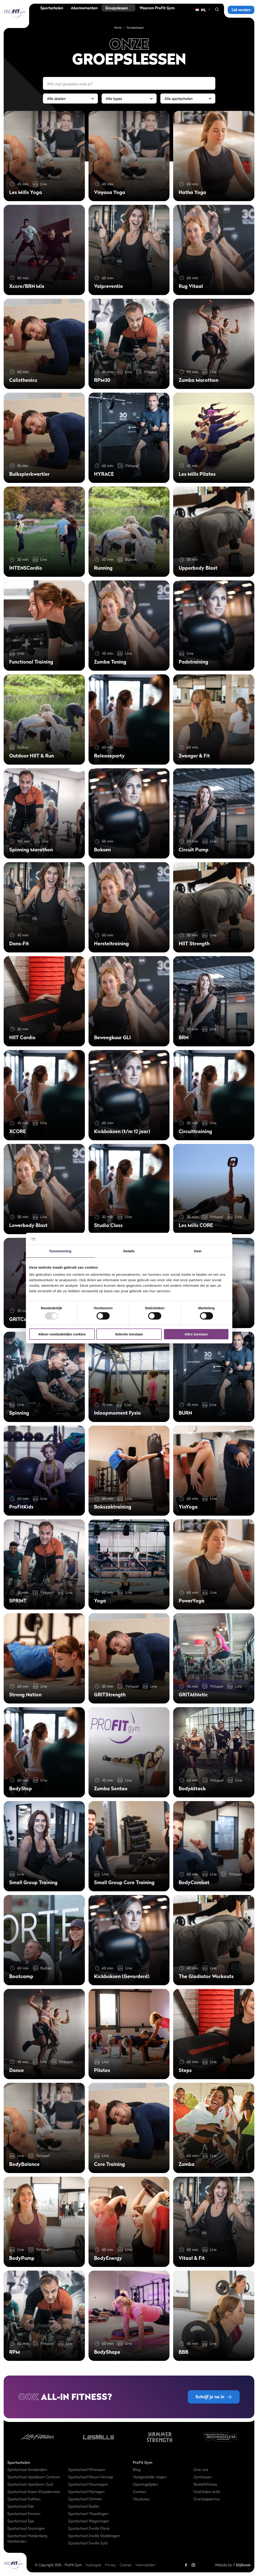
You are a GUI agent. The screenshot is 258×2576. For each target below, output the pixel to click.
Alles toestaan (196, 1334)
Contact (139, 2491)
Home (118, 27)
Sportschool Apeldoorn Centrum (33, 2477)
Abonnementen (84, 11)
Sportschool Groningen (26, 2528)
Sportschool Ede (20, 2506)
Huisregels (93, 2564)
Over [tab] (198, 1251)
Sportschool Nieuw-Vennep (90, 2477)
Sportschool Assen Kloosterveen (33, 2491)
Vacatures (141, 2499)
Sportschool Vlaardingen (88, 2513)
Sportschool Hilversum (86, 2469)
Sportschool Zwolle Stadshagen (94, 2535)
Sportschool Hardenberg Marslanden (27, 2538)
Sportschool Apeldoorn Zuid (30, 2484)
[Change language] (201, 11)
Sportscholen (51, 11)
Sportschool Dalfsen (24, 2499)
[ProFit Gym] (17, 14)
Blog (136, 2469)
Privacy (110, 2564)
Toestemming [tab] (60, 1251)
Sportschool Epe (20, 2521)
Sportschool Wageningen (88, 2521)
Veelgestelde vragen (149, 2477)
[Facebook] (186, 2565)
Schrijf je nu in (213, 2397)
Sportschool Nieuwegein (88, 2484)
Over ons (201, 2469)
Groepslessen (116, 11)
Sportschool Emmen (23, 2513)
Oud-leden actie (207, 2491)
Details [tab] (129, 1251)
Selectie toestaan (129, 1334)
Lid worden (241, 11)
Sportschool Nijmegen (86, 2491)
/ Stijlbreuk (242, 2564)
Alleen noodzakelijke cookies (62, 1334)
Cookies (126, 2564)
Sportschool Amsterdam (27, 2469)
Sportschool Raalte (83, 2506)
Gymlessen (203, 2477)
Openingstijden (145, 2484)
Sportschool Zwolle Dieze (89, 2528)
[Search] (217, 11)
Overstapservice (207, 2499)
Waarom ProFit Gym (157, 11)
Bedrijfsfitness (205, 2484)
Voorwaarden (145, 2564)
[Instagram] (193, 2565)
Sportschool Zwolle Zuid (87, 2543)
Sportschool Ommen (85, 2499)
